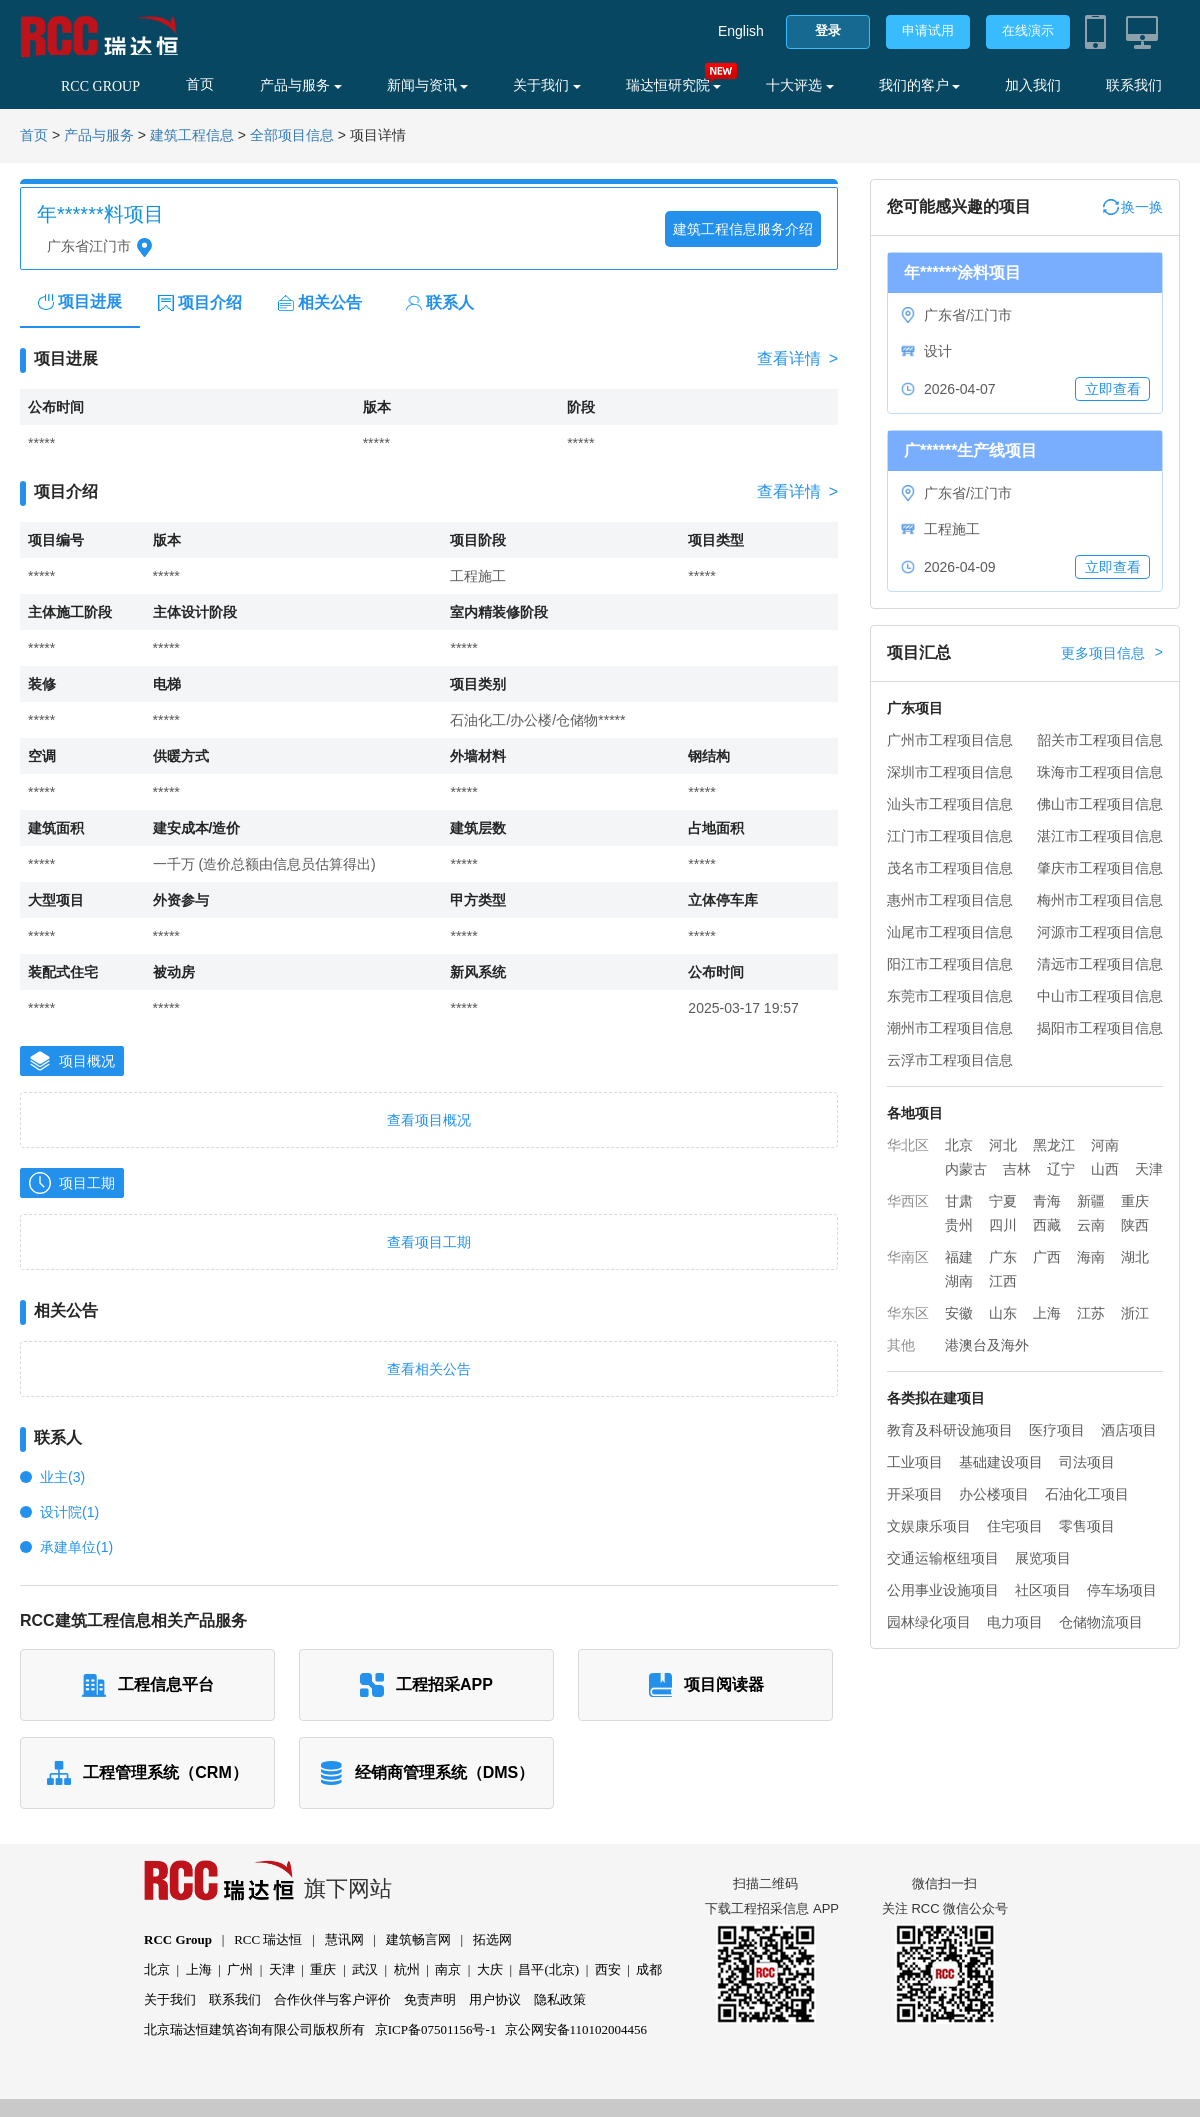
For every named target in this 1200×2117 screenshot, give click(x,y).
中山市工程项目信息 (1100, 996)
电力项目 (1015, 1622)
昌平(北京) (548, 1969)
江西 (1003, 1281)
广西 (1047, 1257)
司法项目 (1087, 1462)
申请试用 (928, 30)
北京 (959, 1145)
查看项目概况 (429, 1120)
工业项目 (915, 1462)
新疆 (1091, 1201)
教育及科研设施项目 (950, 1430)
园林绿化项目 (929, 1622)
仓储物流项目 (1101, 1622)
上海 (1047, 1313)
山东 (1003, 1313)
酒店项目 (1129, 1430)
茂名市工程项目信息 (950, 868)
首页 (200, 84)
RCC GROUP (100, 86)
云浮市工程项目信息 (950, 1060)
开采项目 (915, 1494)
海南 (1091, 1257)
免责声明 (430, 1999)
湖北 (1135, 1257)
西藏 (1047, 1225)
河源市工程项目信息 (1100, 932)
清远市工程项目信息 (1100, 964)
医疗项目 (1057, 1430)
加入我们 (1033, 85)
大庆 (490, 1969)
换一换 (1133, 207)
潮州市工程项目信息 (950, 1028)
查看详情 (797, 359)
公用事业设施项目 (943, 1590)
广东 (1003, 1257)
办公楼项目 (994, 1494)
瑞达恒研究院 (674, 85)
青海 (1047, 1201)
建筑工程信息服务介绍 (743, 229)
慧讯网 (344, 1939)
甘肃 (959, 1201)
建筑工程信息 (192, 135)
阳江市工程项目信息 (950, 964)
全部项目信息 (292, 135)
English (741, 31)
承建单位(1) (76, 1547)
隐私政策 (560, 1999)
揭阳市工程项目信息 (1100, 1028)
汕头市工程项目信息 (950, 804)
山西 (1105, 1169)
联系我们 (1134, 85)
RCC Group (178, 1939)
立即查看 (1113, 389)
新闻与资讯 (428, 85)
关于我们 (547, 85)
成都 (649, 1969)
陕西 (1135, 1225)
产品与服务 (301, 85)
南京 (448, 1969)
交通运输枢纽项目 (943, 1558)
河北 (1003, 1145)
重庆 (1135, 1201)
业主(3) (62, 1477)
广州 (240, 1969)
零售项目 (1087, 1526)
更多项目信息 (1112, 653)
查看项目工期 (429, 1242)
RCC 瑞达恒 (268, 1939)
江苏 (1091, 1313)
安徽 (959, 1313)
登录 (828, 30)
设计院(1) (69, 1512)
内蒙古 (966, 1169)
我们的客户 (920, 85)
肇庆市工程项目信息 (1100, 868)
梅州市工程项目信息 (1100, 900)
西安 (608, 1969)
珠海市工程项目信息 (1100, 772)
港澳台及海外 (987, 1345)
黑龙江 (1054, 1145)
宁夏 (1003, 1201)
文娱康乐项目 (929, 1526)
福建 (959, 1257)
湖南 (959, 1281)
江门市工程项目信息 (950, 836)
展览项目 (1043, 1558)
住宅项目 (1015, 1526)
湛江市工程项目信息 (1100, 836)
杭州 (407, 1969)
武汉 (365, 1969)
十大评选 (800, 85)
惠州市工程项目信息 (950, 900)
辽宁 (1061, 1169)
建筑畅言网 (418, 1939)
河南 (1105, 1145)
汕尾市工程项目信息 (950, 932)
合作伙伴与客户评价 (332, 1999)
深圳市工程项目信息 (950, 772)
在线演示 (1028, 30)
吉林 (1017, 1169)
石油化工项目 (1087, 1494)
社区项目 (1043, 1590)
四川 (1003, 1225)
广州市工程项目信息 (950, 740)
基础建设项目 (1001, 1462)
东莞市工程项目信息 (950, 996)
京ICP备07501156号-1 (436, 2029)
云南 (1091, 1225)
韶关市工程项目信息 (1100, 740)
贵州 (959, 1225)
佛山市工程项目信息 (1100, 804)
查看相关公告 (429, 1369)
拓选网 (492, 1939)
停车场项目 (1122, 1590)
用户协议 (495, 1999)
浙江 (1135, 1313)
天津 (1149, 1169)
